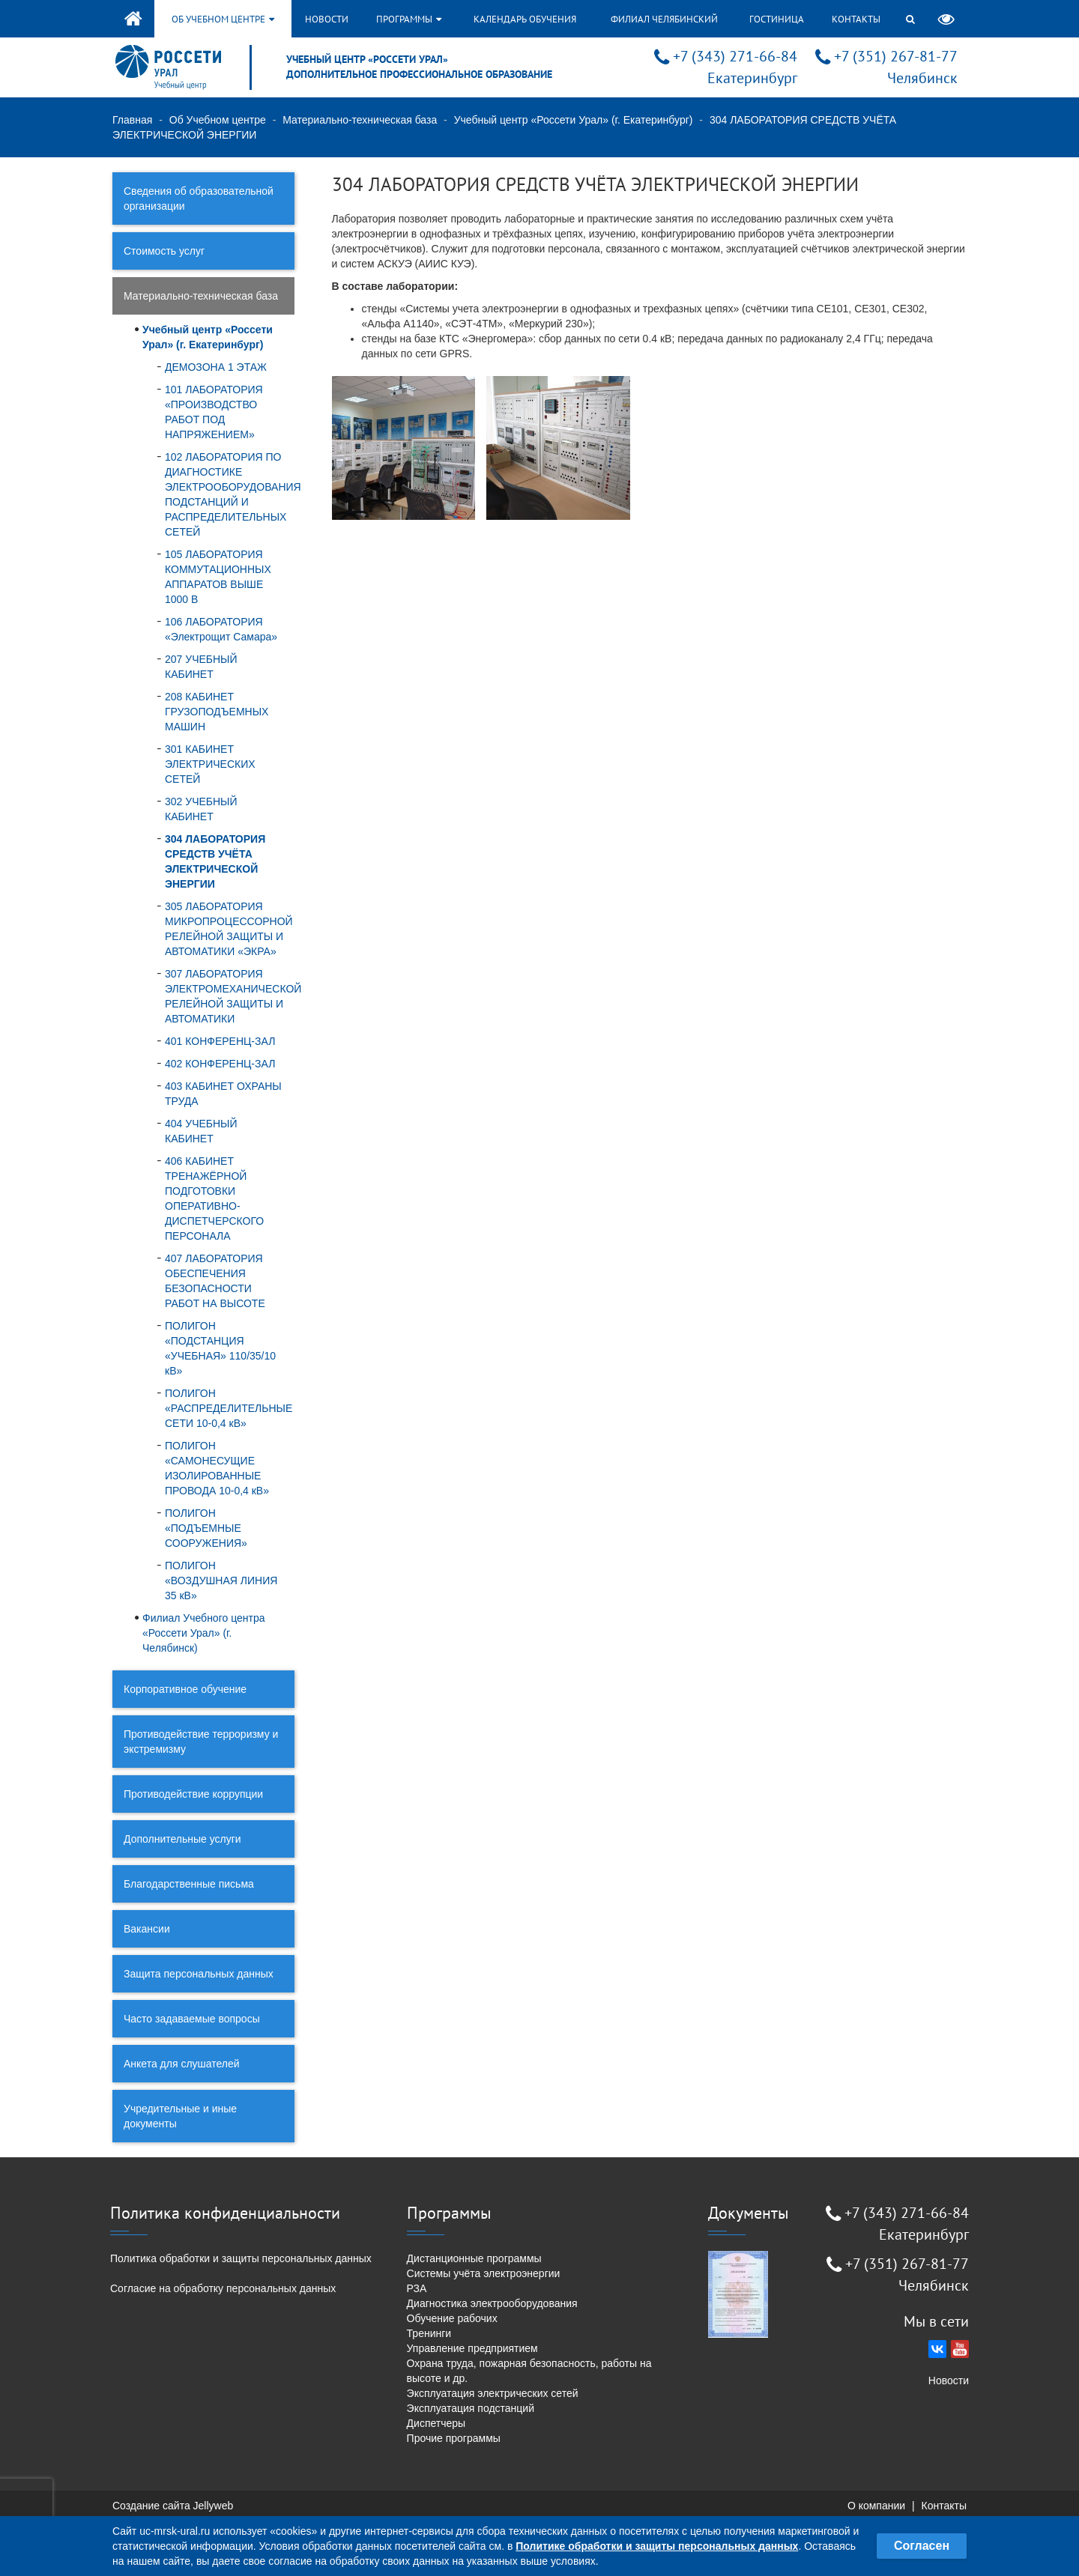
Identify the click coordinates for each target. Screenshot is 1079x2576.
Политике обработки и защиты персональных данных (657, 2546)
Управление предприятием (472, 2348)
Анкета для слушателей (182, 2064)
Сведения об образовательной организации (198, 198)
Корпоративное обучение (185, 1689)
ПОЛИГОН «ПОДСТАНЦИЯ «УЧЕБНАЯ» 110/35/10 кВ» (220, 1348)
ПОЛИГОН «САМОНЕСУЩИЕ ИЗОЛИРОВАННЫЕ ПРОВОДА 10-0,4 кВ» (217, 1468)
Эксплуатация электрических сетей (492, 2393)
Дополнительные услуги (182, 1839)
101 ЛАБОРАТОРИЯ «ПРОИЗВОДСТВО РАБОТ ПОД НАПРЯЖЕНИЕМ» (214, 412)
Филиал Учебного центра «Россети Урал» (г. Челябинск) (203, 1633)
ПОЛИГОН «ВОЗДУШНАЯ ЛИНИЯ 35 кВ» (221, 1580)
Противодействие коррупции (193, 1794)
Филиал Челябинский (664, 19)
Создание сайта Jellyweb (172, 2506)
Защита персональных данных (198, 1974)
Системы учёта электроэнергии (483, 2273)
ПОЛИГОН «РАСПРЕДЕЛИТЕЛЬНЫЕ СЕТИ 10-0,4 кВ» (228, 1408)
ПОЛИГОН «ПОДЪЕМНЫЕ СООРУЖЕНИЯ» (206, 1528)
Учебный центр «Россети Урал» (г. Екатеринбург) (573, 120)
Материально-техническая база (359, 120)
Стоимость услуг (164, 251)
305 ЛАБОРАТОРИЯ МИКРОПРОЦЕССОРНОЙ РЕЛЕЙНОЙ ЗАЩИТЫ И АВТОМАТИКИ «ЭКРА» (229, 928)
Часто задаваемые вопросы (192, 2019)
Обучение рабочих (452, 2318)
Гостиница (776, 19)
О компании (876, 2506)
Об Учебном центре (217, 120)
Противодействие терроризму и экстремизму (201, 1741)
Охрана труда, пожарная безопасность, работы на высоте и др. (529, 2370)
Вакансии (147, 1929)
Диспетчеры (436, 2423)
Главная (132, 120)
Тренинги (429, 2333)
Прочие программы (454, 2438)
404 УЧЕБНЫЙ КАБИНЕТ (201, 1131)
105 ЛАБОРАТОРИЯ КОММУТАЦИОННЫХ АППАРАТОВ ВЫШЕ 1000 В (218, 576)
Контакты (856, 19)
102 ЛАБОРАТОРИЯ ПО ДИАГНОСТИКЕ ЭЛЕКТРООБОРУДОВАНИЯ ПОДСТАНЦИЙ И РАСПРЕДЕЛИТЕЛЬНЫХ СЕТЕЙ (230, 494)
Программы (408, 19)
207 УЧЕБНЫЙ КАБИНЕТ (201, 666)
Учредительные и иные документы (180, 2116)
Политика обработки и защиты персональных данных (241, 2258)
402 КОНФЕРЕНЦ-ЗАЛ (220, 1064)
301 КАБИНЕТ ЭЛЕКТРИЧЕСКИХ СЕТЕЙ (210, 764)
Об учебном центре (223, 19)
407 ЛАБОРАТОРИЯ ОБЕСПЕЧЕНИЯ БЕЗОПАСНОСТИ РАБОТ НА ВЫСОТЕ (215, 1280)
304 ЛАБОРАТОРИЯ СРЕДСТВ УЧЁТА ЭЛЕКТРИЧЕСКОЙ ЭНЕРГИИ (215, 861)
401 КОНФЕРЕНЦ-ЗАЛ (220, 1041)
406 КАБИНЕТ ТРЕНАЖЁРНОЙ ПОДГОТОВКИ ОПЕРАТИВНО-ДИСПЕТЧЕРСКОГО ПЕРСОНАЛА (214, 1198)
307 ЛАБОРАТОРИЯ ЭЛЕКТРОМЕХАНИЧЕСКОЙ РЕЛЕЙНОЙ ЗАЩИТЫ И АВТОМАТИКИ (230, 996)
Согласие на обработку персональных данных (223, 2288)
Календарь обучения (525, 19)
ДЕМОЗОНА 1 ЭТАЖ (216, 367)
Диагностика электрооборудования (492, 2303)
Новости (326, 19)
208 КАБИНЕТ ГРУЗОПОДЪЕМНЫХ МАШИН (216, 712)
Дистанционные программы (474, 2258)
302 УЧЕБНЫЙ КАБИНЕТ (201, 808)
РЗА (417, 2288)
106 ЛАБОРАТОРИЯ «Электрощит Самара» (221, 629)
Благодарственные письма (189, 1884)
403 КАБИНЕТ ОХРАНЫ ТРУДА (223, 1093)
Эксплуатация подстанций (470, 2408)
